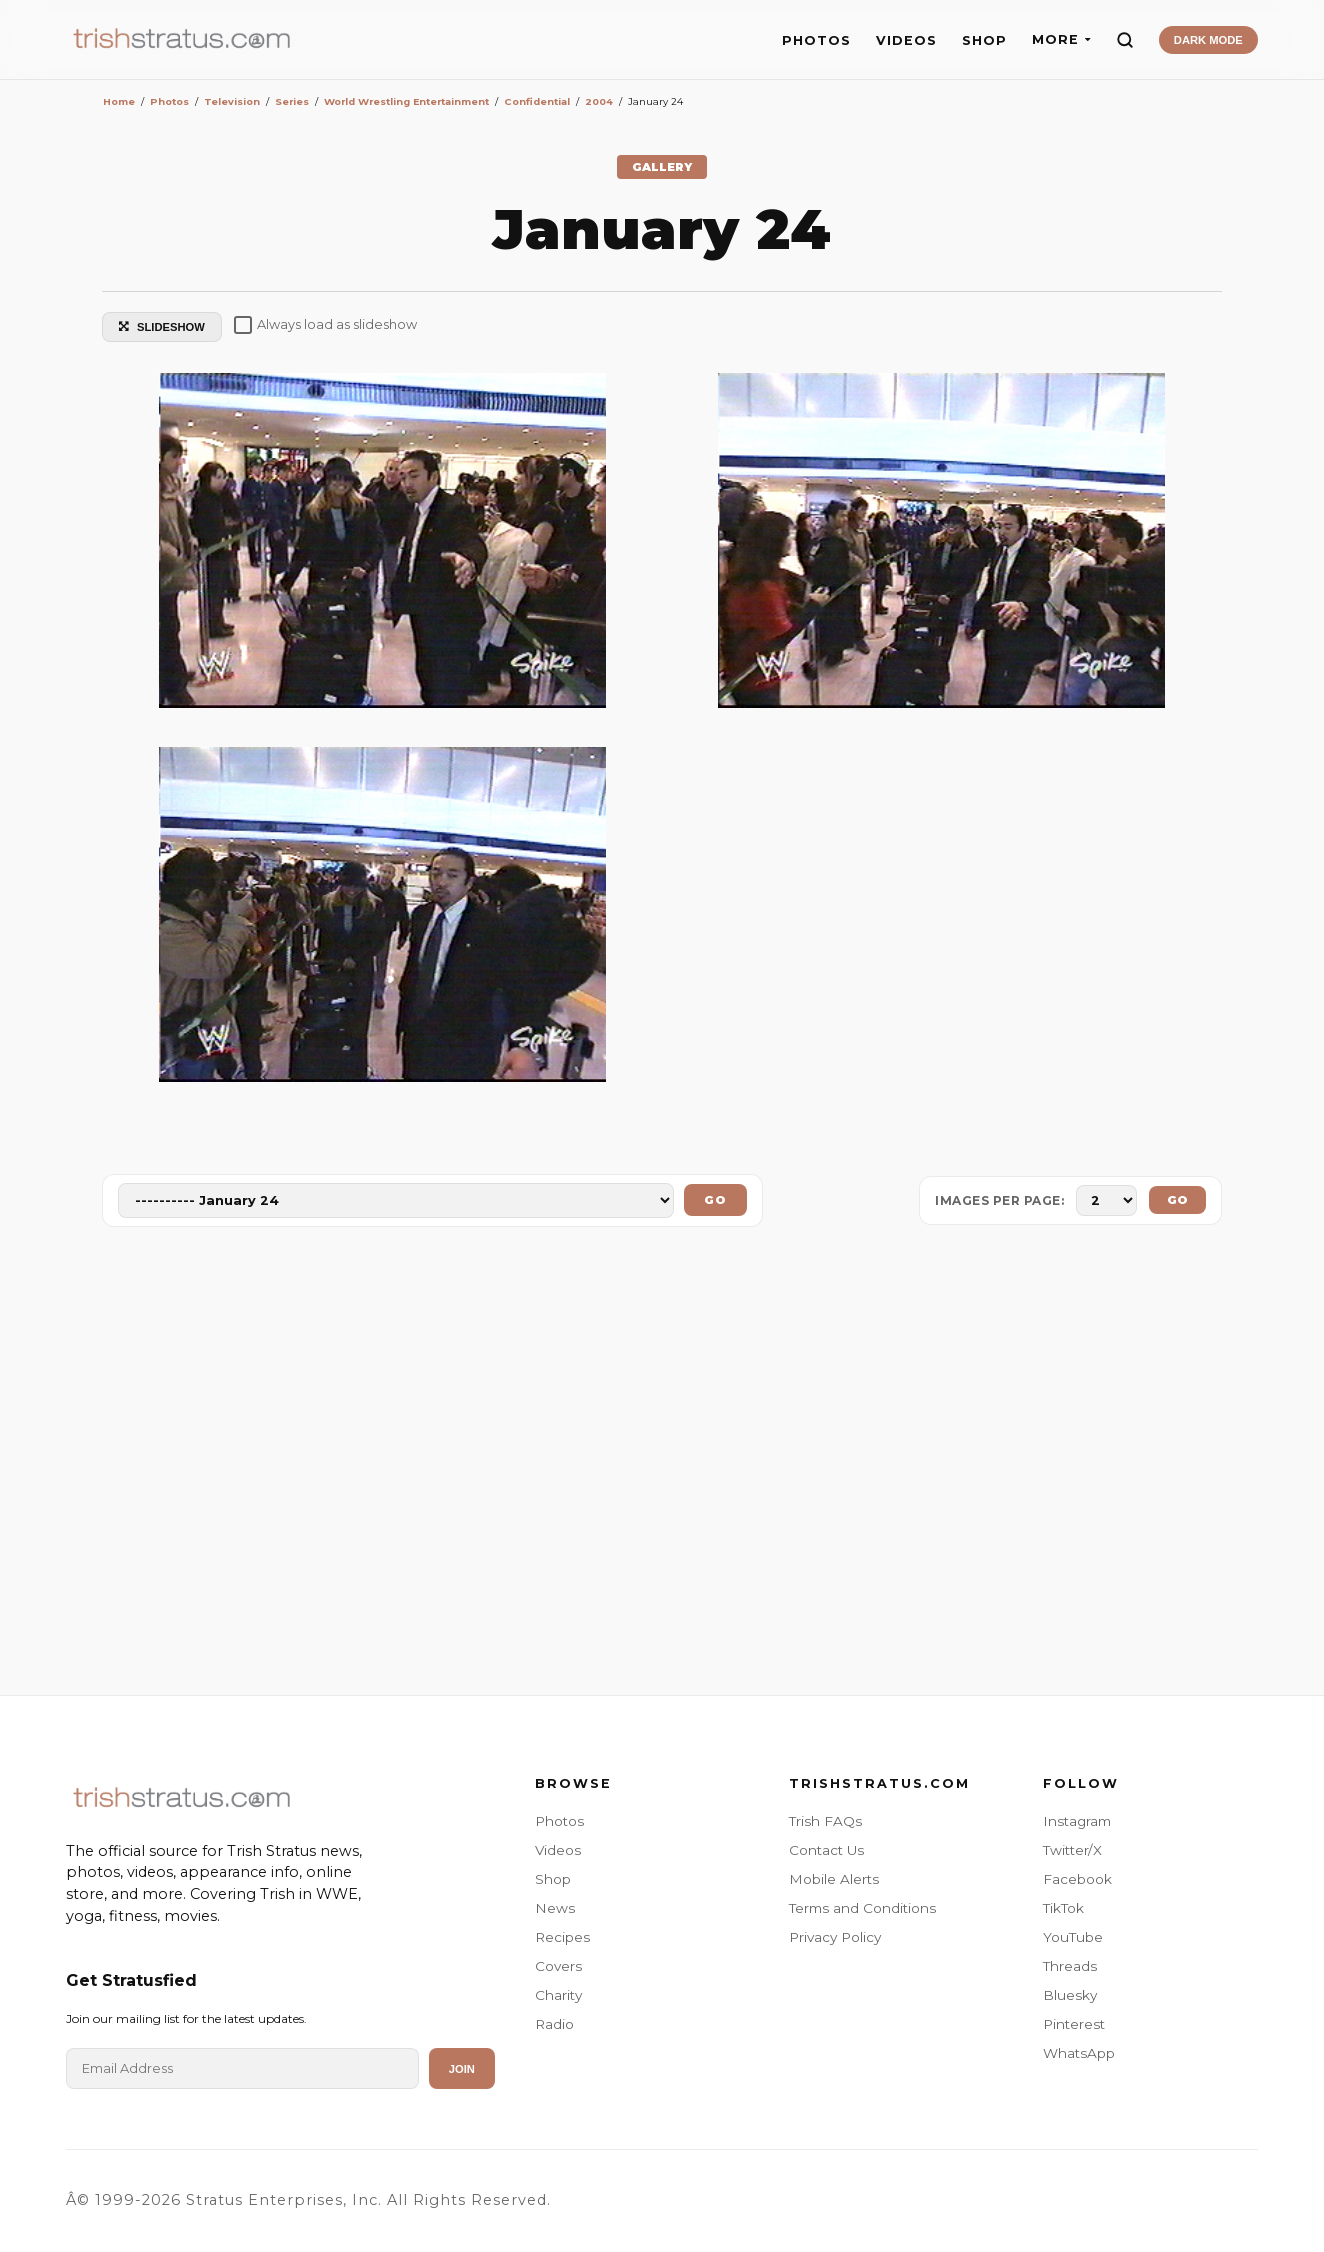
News (555, 1908)
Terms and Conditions (862, 1908)
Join (462, 2069)
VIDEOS (906, 40)
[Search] (1125, 40)
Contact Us (826, 1850)
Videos (558, 1850)
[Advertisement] (662, 1465)
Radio (554, 2024)
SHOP (984, 40)
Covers (558, 1966)
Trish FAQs (825, 1821)
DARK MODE (1208, 40)
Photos (559, 1821)
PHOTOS (816, 40)
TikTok (1063, 1908)
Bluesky (1070, 1995)
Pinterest (1074, 2024)
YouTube (1073, 1937)
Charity (558, 1995)
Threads (1070, 1966)
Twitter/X (1072, 1850)
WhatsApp (1079, 2053)
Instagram (1077, 1821)
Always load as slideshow (325, 325)
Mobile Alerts (834, 1879)
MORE (1061, 39)
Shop (553, 1879)
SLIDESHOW (162, 327)
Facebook (1077, 1879)
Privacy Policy (835, 1937)
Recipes (562, 1937)
